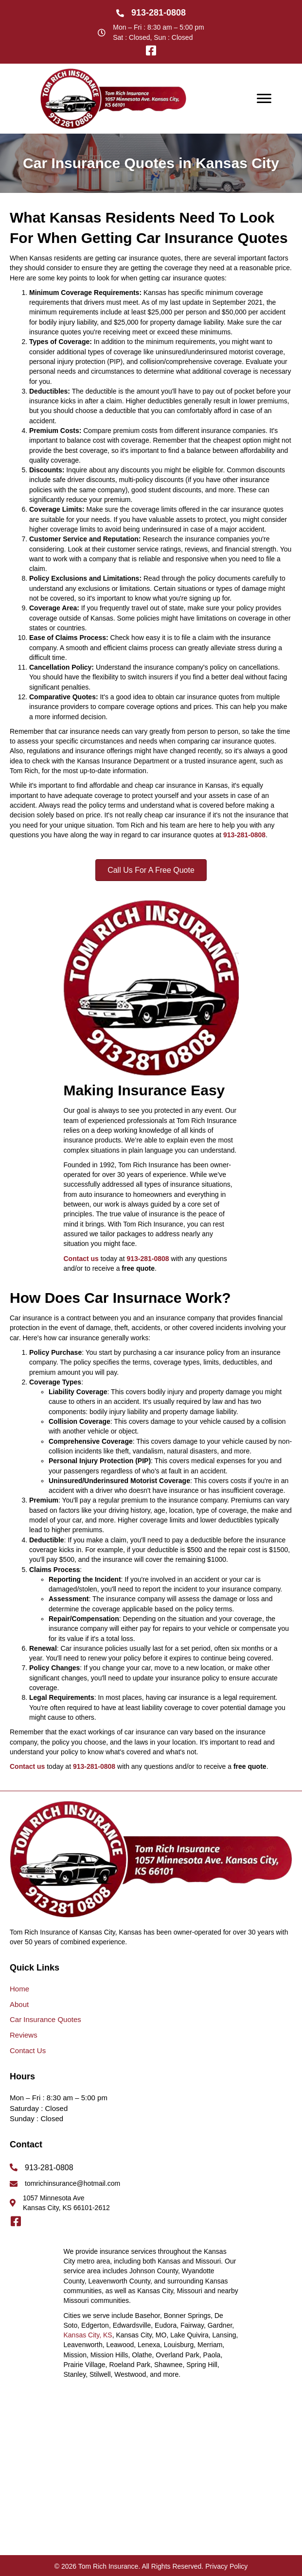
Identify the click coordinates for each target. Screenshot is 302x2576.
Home (19, 1989)
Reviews (23, 2035)
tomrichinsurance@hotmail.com (72, 2183)
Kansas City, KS (88, 2335)
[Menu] (264, 98)
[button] (151, 50)
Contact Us (28, 2050)
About (19, 2004)
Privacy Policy (226, 2566)
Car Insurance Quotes (45, 2019)
